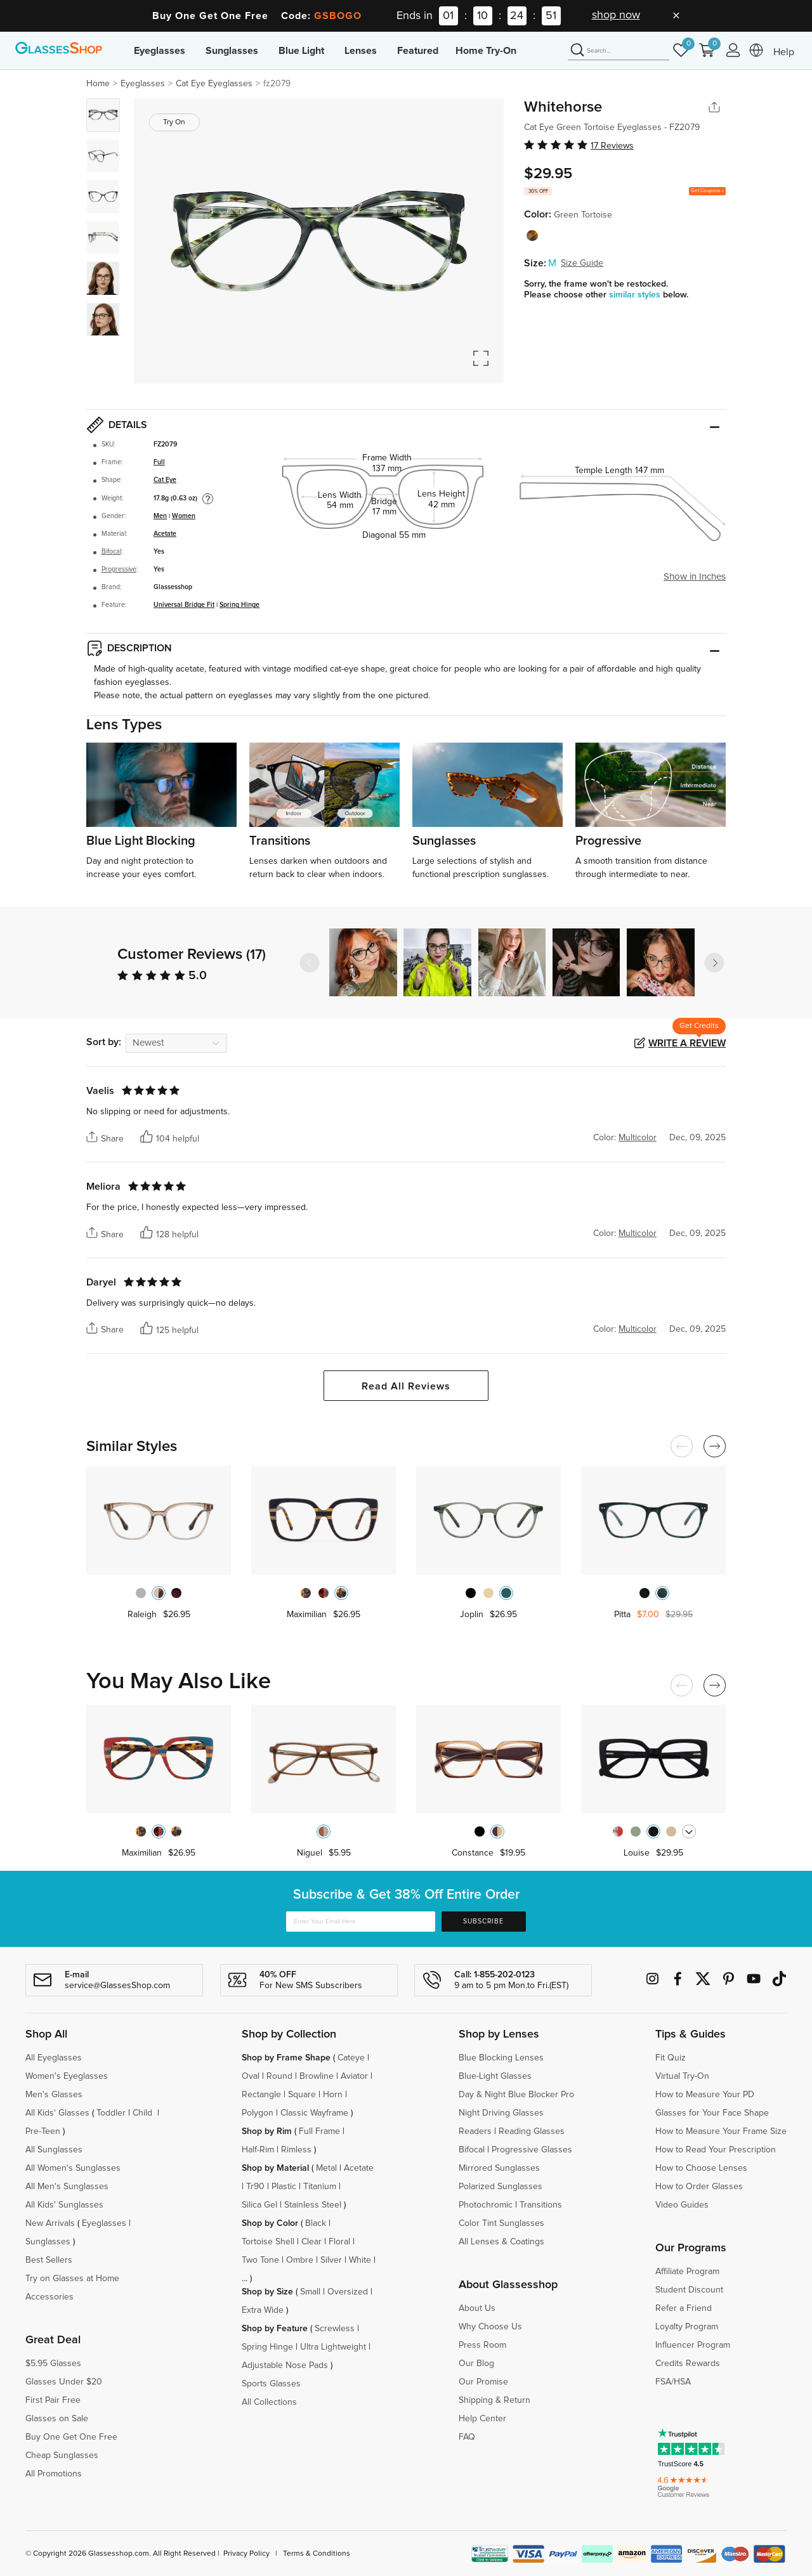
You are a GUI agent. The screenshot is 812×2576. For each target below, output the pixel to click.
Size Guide (582, 263)
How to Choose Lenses (701, 2168)
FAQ (467, 2437)
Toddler (111, 2113)
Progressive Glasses (532, 2149)
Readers (475, 2131)
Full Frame (319, 2131)
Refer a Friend (683, 2308)
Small (310, 2291)
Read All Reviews (406, 1386)
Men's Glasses (53, 2094)
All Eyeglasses (53, 2057)
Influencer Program (692, 2345)
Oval (250, 2076)
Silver (331, 2260)
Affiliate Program (687, 2271)
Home (98, 83)
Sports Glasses (271, 2383)
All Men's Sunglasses (66, 2186)
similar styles (636, 294)
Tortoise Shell (268, 2241)
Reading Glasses (532, 2131)
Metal (326, 2168)
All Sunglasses (53, 2149)
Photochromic (486, 2205)
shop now (616, 15)
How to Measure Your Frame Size (721, 2131)
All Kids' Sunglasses (64, 2205)
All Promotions (53, 2473)
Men (160, 516)
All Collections (269, 2402)
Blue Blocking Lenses (501, 2057)
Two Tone (260, 2260)
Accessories (49, 2297)
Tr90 (255, 2186)
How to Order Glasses (699, 2186)
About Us (477, 2308)
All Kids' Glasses (57, 2113)
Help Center (482, 2418)
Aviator (354, 2076)
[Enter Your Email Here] (360, 1921)
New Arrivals (50, 2223)
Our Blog (476, 2363)
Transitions (541, 2205)
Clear (311, 2241)
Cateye (351, 2057)
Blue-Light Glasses (495, 2076)
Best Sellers (48, 2260)
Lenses (360, 51)
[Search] (618, 50)
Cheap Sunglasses (61, 2455)
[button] (714, 962)
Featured (417, 51)
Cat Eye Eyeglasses (214, 83)
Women (183, 516)
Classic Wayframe (314, 2113)
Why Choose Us (490, 2326)
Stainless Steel (312, 2205)
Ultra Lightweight (333, 2347)
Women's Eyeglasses (66, 2076)
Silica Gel (259, 2205)
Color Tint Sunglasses (501, 2223)
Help (783, 52)
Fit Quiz (670, 2057)
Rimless (296, 2149)
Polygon (257, 2113)
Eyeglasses (159, 51)
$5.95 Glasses (53, 2363)
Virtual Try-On (682, 2076)
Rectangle (261, 2094)
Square (302, 2094)
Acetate (165, 534)
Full (159, 462)
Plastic (284, 2186)
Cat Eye (165, 480)
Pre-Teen (42, 2131)
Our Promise (483, 2382)
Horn (333, 2094)
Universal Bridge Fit (184, 605)
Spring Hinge (239, 605)
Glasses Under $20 (63, 2382)
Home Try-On (485, 51)
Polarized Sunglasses (500, 2186)
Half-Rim (258, 2149)
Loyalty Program (686, 2326)
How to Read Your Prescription (715, 2149)
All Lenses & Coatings (501, 2241)
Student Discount (689, 2290)
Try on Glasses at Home (72, 2278)
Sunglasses (232, 51)
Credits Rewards (687, 2363)
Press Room (482, 2345)
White (360, 2260)
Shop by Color (270, 2223)
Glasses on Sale (56, 2418)
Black (315, 2223)
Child (144, 2113)
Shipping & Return (494, 2400)
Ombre (299, 2260)
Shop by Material (275, 2168)
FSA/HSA (673, 2382)
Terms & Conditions (316, 2554)
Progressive (119, 569)
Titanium (319, 2186)
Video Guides (682, 2205)
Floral (339, 2241)
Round (279, 2076)
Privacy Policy (246, 2554)
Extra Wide (263, 2310)
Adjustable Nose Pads (285, 2365)
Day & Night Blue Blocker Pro (516, 2094)
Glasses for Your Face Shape (712, 2113)
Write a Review (687, 1043)
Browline (316, 2076)
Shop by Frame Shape (286, 2057)
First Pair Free (53, 2400)
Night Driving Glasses (501, 2113)
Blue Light (301, 51)
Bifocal (111, 552)
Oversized (347, 2291)
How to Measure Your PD (704, 2094)
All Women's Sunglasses (73, 2168)
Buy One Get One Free (71, 2437)
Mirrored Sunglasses (499, 2168)
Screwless (335, 2328)
